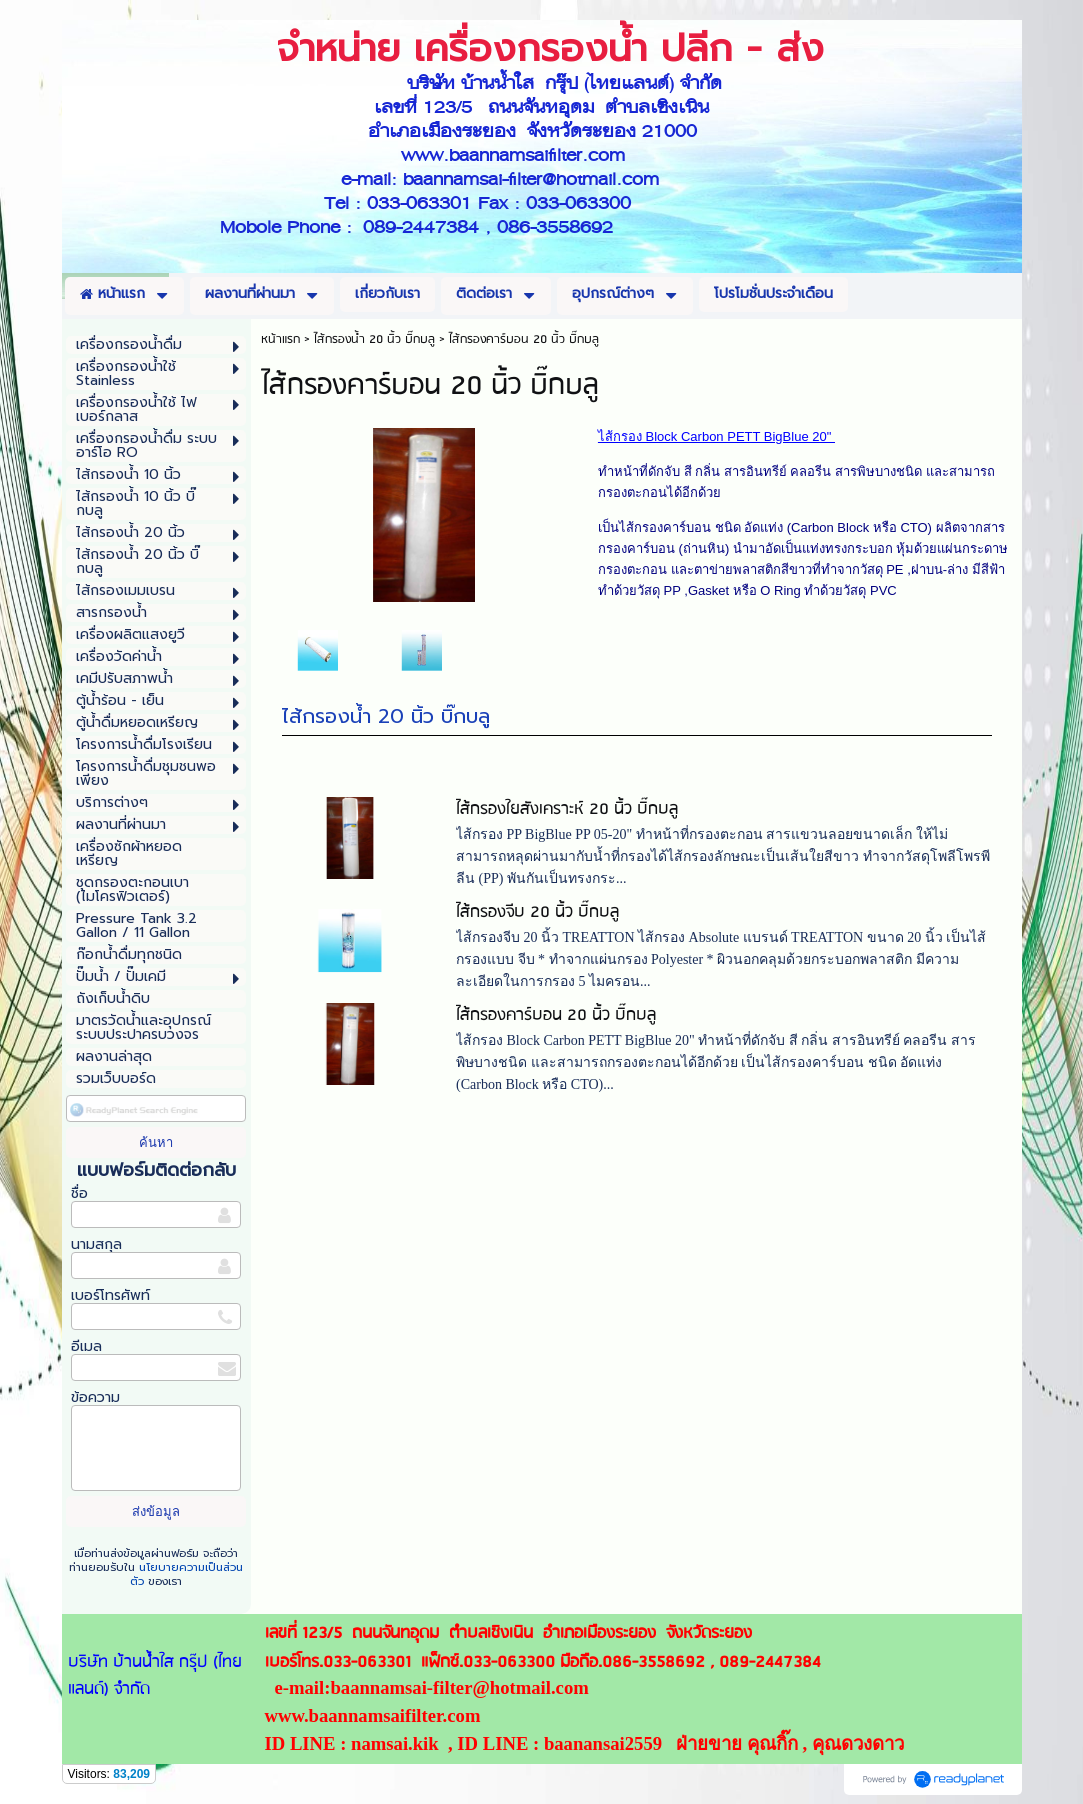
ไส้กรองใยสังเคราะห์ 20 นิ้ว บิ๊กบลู (567, 809)
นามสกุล (96, 1244)
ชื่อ (79, 1193)
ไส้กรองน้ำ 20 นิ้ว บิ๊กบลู (386, 716)
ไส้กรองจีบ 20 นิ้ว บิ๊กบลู (537, 912)
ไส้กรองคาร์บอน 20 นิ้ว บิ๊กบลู (556, 1015)
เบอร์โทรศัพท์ (110, 1295)
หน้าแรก (280, 339)
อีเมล (86, 1346)
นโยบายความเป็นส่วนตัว (186, 1574)
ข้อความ (95, 1397)
